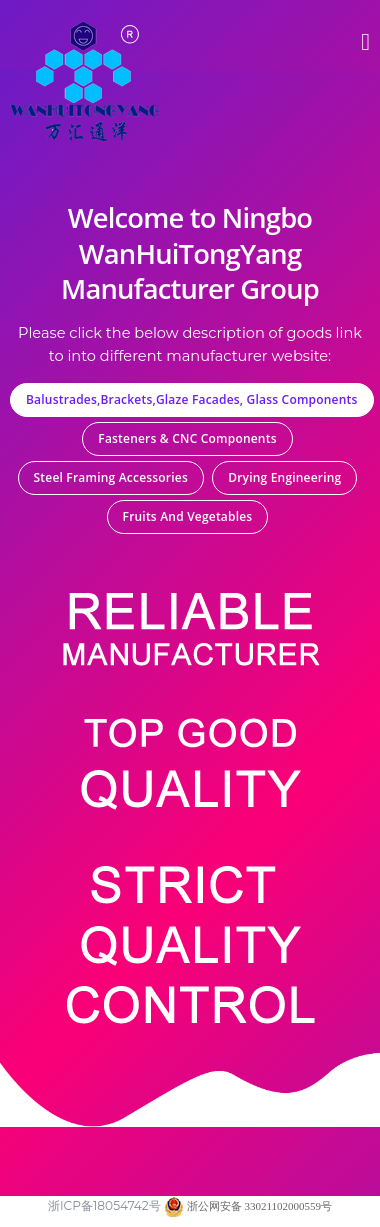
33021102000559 (281, 1206)
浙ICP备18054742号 (104, 1205)
